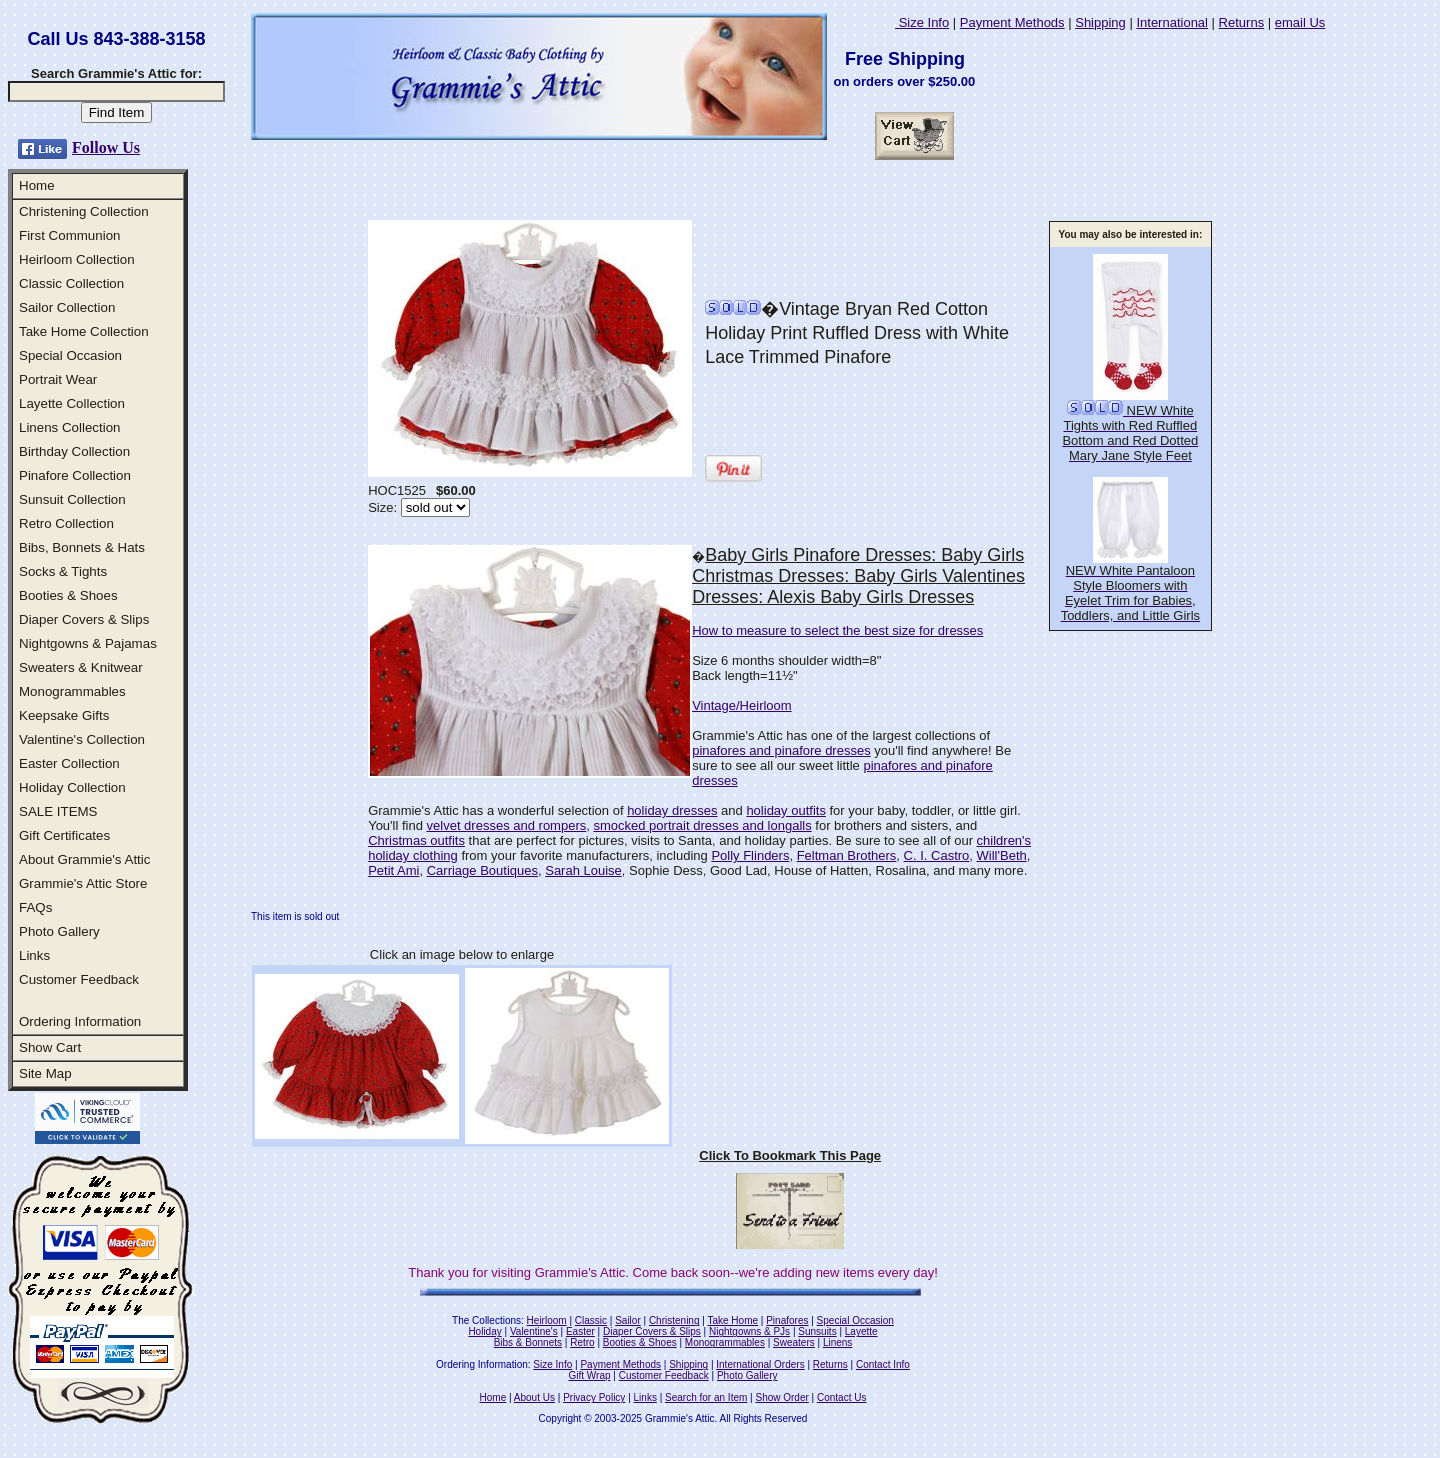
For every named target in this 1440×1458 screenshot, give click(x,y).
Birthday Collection (74, 451)
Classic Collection (71, 283)
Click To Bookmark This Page (790, 1155)
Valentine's (534, 1331)
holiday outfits (786, 810)
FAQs (35, 907)
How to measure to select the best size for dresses (837, 630)
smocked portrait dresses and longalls (702, 825)
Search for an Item (706, 1397)
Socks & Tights (63, 571)
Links (34, 955)
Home (37, 185)
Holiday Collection (72, 787)
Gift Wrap (590, 1375)
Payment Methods (1012, 22)
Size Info (922, 22)
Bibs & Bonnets (528, 1342)
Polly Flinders (750, 855)
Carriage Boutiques (482, 870)
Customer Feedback (79, 979)
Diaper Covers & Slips (84, 619)
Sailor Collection (67, 307)
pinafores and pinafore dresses (781, 750)
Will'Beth (1002, 855)
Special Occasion (70, 355)
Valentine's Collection (82, 739)
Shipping (1100, 22)
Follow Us (106, 147)
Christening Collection (84, 211)
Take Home (732, 1320)
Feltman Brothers (847, 855)
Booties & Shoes (68, 595)
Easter (580, 1331)
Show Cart (50, 1047)
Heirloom (547, 1320)
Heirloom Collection (77, 259)
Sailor (628, 1320)
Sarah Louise (583, 870)
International (1172, 22)
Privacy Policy (594, 1397)
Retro (582, 1342)
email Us (1300, 22)
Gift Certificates (64, 835)
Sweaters (794, 1342)
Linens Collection (70, 427)
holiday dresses (672, 810)
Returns (1242, 22)
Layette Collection (72, 403)
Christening (674, 1320)
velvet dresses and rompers (507, 825)
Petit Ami (393, 870)
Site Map (45, 1073)
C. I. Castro (937, 855)
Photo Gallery (59, 931)
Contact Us (841, 1397)
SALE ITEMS (58, 811)
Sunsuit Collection (72, 499)
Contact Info (883, 1364)
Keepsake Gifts (64, 715)
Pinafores (787, 1320)
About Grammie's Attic (84, 859)
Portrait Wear (58, 379)
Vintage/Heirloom (741, 705)
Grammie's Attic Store (83, 883)
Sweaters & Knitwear (81, 667)
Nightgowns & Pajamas (88, 643)
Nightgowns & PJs (749, 1331)
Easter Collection (69, 763)
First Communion (69, 235)
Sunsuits (817, 1331)
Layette (861, 1331)
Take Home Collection (84, 331)
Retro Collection (66, 523)
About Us (534, 1397)
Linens (837, 1342)
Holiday (484, 1331)
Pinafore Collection (75, 475)
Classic (591, 1320)
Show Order (781, 1397)
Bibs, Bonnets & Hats (82, 547)
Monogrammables (72, 691)
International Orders (760, 1364)
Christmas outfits (416, 840)
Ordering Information (80, 1021)
